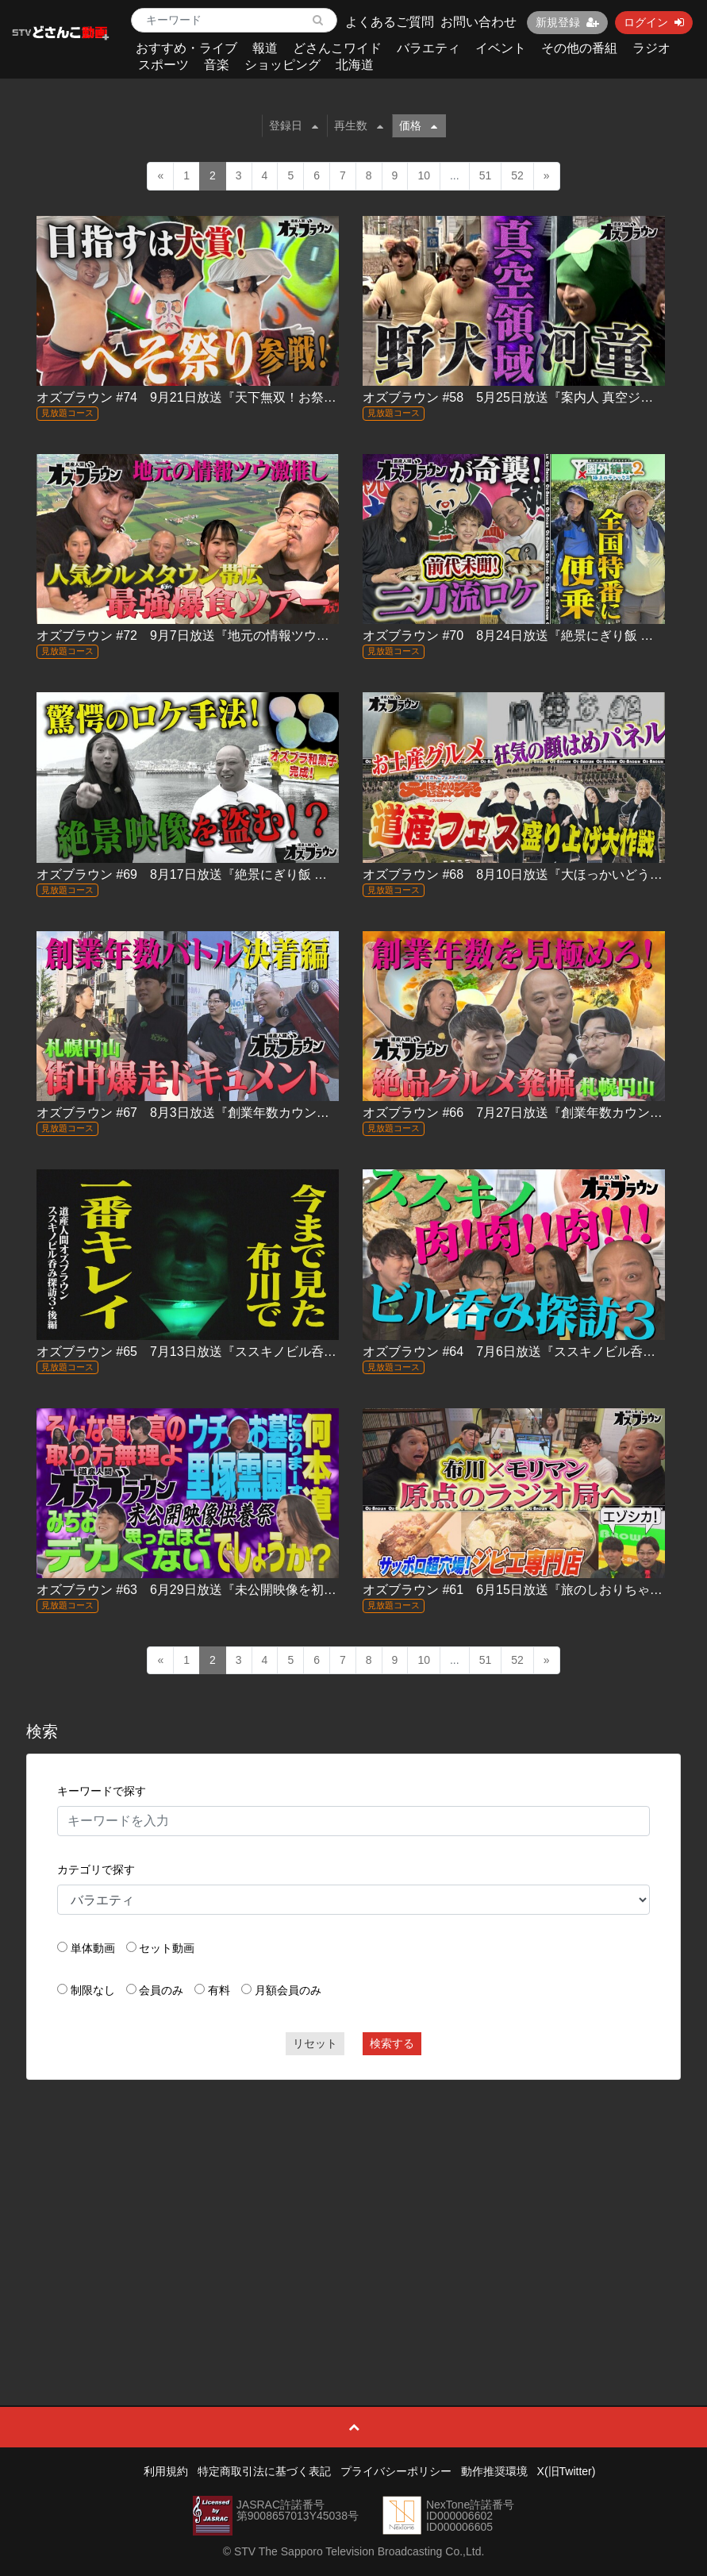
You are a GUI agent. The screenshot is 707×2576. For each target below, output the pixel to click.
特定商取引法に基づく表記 (264, 2471)
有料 (219, 1990)
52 (517, 175)
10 (423, 175)
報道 (265, 48)
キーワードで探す (101, 1791)
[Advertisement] (353, 2207)
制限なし (93, 1990)
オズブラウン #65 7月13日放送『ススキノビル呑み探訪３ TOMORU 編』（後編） (275, 1351)
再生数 (358, 125)
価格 (418, 125)
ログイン (654, 22)
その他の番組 (579, 48)
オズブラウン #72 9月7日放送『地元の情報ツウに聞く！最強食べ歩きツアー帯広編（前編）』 (310, 635)
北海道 (355, 64)
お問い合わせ (478, 22)
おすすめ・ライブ (186, 48)
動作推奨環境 (494, 2471)
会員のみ (161, 1990)
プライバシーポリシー (395, 2471)
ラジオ (651, 48)
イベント (500, 48)
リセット (315, 2043)
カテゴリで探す (96, 1869)
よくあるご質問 (389, 22)
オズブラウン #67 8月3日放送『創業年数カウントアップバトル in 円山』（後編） (274, 1112)
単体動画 (93, 1948)
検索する (392, 2043)
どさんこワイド (337, 48)
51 (485, 175)
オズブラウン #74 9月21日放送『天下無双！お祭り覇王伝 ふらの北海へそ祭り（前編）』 (301, 397)
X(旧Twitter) (566, 2471)
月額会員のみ (288, 1990)
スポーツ (163, 64)
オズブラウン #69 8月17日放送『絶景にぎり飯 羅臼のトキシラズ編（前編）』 (264, 874)
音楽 (216, 64)
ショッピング (282, 64)
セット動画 (166, 1948)
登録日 (293, 125)
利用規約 (166, 2471)
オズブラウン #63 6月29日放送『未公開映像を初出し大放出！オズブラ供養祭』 (269, 1589)
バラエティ (428, 48)
